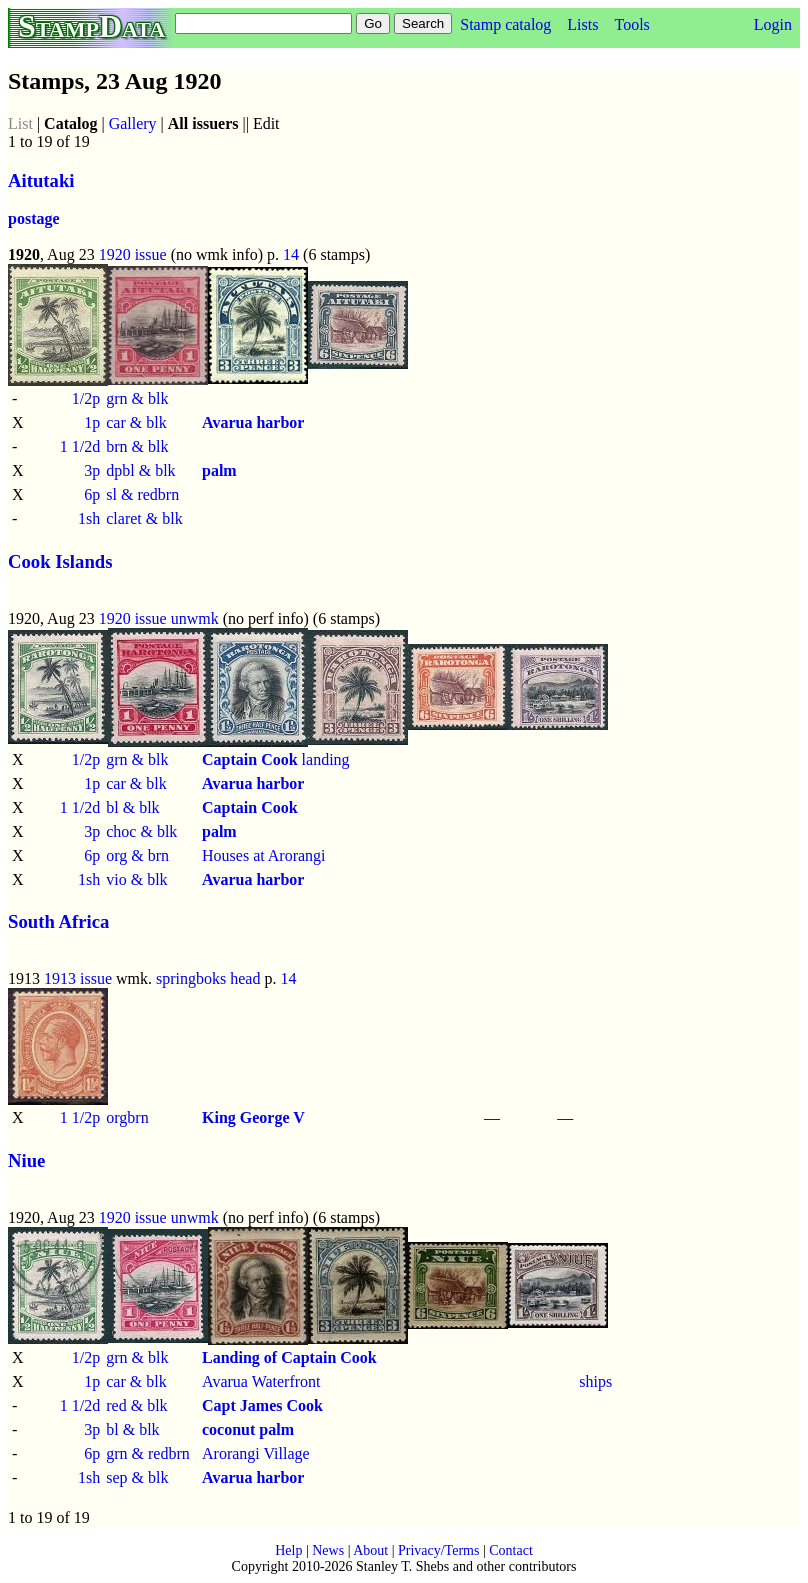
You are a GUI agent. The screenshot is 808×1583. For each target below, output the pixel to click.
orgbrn (127, 1117)
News (328, 1550)
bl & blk (132, 807)
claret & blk (144, 518)
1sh (89, 518)
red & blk (136, 1405)
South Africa (58, 921)
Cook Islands (60, 561)
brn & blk (137, 446)
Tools (631, 24)
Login (773, 24)
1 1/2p (80, 1117)
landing (276, 759)
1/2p (86, 398)
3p (92, 470)
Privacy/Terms (438, 1550)
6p (92, 494)
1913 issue (78, 978)
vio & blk (136, 879)
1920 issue (133, 254)
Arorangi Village (256, 1453)
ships (595, 1381)
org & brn (137, 855)
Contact (511, 1550)
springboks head (208, 978)
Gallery (133, 123)
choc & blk (141, 831)
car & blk (136, 422)
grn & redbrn (148, 1453)
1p (92, 422)
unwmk (195, 618)
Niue (26, 1160)
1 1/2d (80, 446)
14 (291, 254)
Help (288, 1550)
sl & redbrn (142, 494)
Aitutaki (41, 180)
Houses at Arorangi (264, 855)
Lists (582, 24)
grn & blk (137, 398)
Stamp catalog (505, 24)
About (370, 1550)
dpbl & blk (140, 470)
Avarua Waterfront (261, 1381)
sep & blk (137, 1477)
